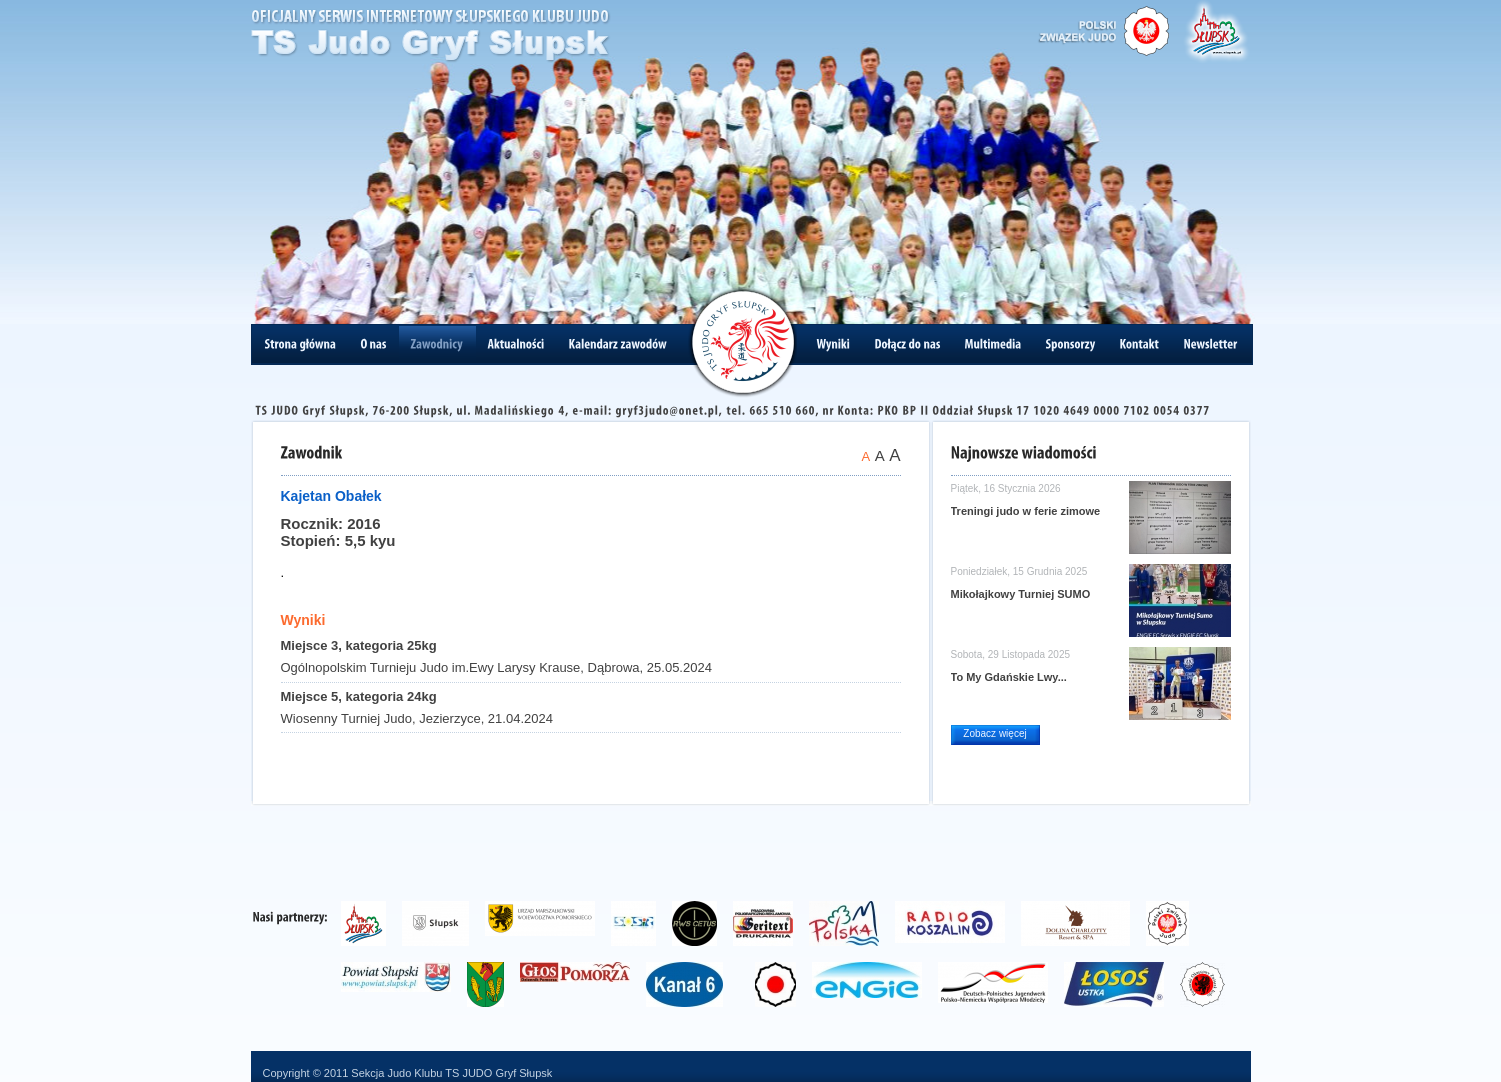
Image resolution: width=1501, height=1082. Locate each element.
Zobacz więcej (994, 733)
